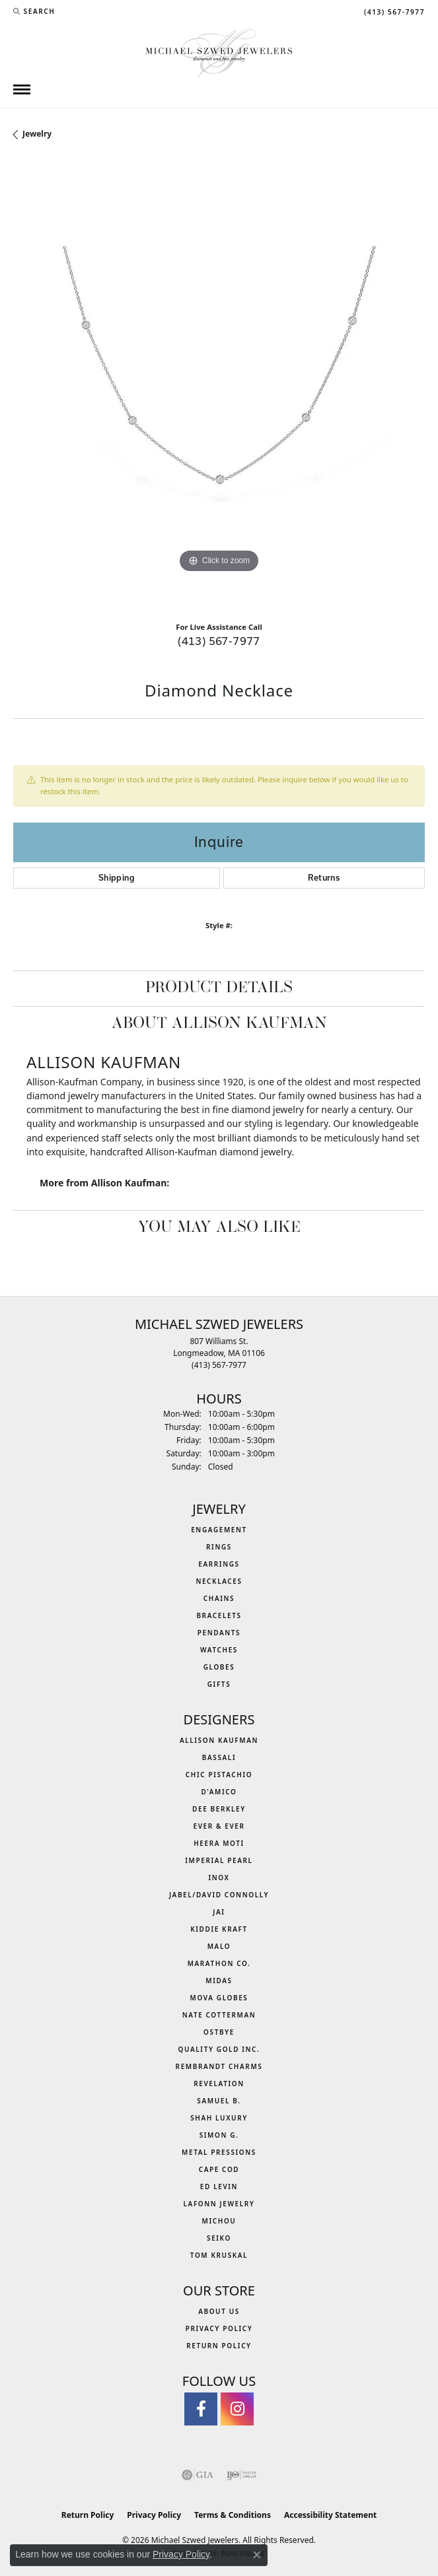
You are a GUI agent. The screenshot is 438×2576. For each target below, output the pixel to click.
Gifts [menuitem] (219, 1684)
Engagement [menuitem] (219, 1529)
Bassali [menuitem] (219, 1757)
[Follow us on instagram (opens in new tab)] (237, 2408)
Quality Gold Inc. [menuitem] (219, 2049)
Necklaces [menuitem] (219, 1581)
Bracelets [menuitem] (218, 1615)
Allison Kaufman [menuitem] (219, 1740)
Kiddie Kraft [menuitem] (219, 1929)
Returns (324, 877)
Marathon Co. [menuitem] (219, 1963)
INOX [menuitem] (218, 1877)
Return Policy (219, 2345)
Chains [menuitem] (219, 1598)
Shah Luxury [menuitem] (219, 2117)
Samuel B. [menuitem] (218, 2100)
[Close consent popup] (257, 2555)
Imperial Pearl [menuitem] (218, 1860)
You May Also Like (219, 1228)
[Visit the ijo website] (241, 2475)
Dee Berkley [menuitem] (219, 1808)
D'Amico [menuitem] (219, 1791)
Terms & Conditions (232, 2515)
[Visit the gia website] (197, 2475)
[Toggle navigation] (22, 89)
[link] (393, 11)
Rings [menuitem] (219, 1546)
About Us (219, 2311)
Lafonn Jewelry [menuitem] (219, 2203)
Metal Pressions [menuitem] (219, 2152)
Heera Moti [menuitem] (219, 1843)
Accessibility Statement (330, 2515)
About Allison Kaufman (219, 1024)
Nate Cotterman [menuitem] (219, 2014)
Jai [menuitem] (219, 1911)
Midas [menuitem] (218, 1980)
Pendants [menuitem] (219, 1632)
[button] (34, 11)
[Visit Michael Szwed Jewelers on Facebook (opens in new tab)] (200, 2408)
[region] (219, 386)
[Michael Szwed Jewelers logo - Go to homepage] (219, 51)
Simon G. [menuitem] (219, 2135)
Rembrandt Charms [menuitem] (219, 2066)
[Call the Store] (219, 1365)
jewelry (37, 133)
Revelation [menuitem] (219, 2083)
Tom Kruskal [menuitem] (219, 2255)
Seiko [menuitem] (219, 2238)
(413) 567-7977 (219, 640)
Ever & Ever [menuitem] (218, 1826)
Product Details (219, 988)
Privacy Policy (219, 2328)
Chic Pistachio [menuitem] (219, 1774)
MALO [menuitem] (219, 1946)
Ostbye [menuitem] (219, 2032)
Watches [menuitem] (219, 1649)
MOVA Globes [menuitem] (219, 1997)
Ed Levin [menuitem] (219, 2186)
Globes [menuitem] (219, 1667)
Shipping (116, 877)
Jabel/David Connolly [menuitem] (219, 1894)
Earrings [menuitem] (218, 1564)
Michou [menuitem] (219, 2220)
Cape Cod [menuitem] (219, 2169)
